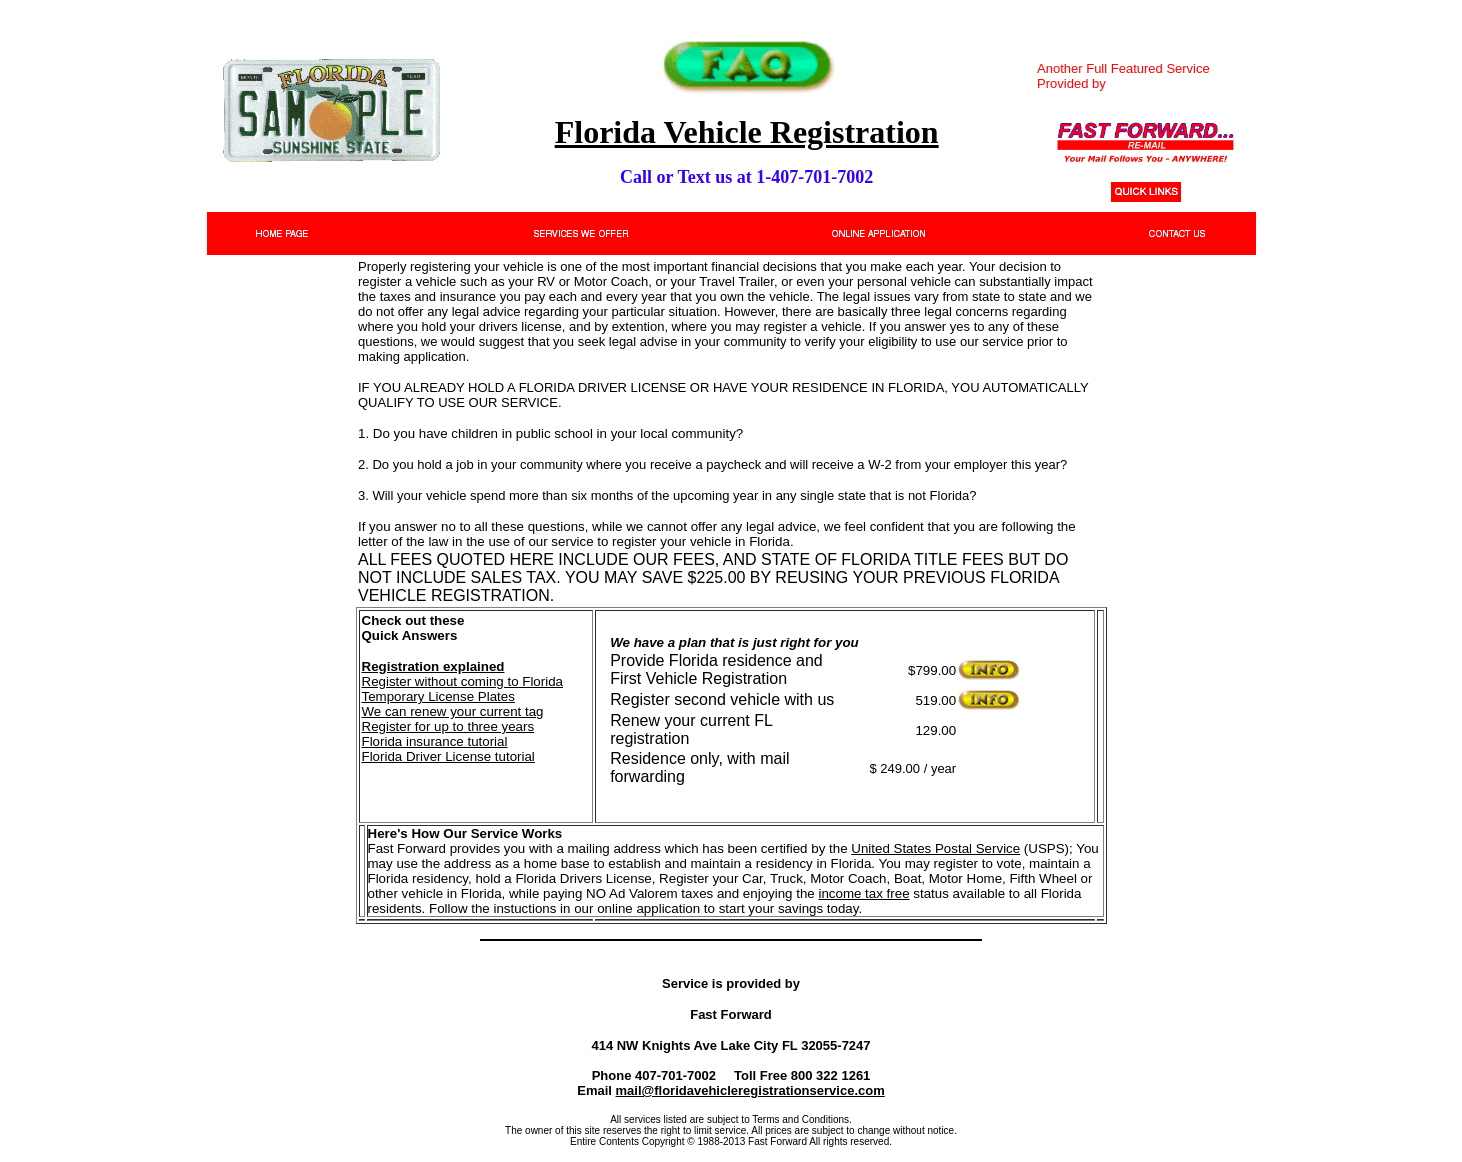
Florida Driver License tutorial (448, 756)
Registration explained (433, 666)
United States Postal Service (935, 848)
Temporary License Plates (438, 696)
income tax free (863, 893)
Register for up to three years (448, 726)
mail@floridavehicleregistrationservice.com (750, 1090)
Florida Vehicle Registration (747, 132)
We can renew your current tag (453, 711)
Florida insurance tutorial (435, 741)
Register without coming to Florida (463, 681)
